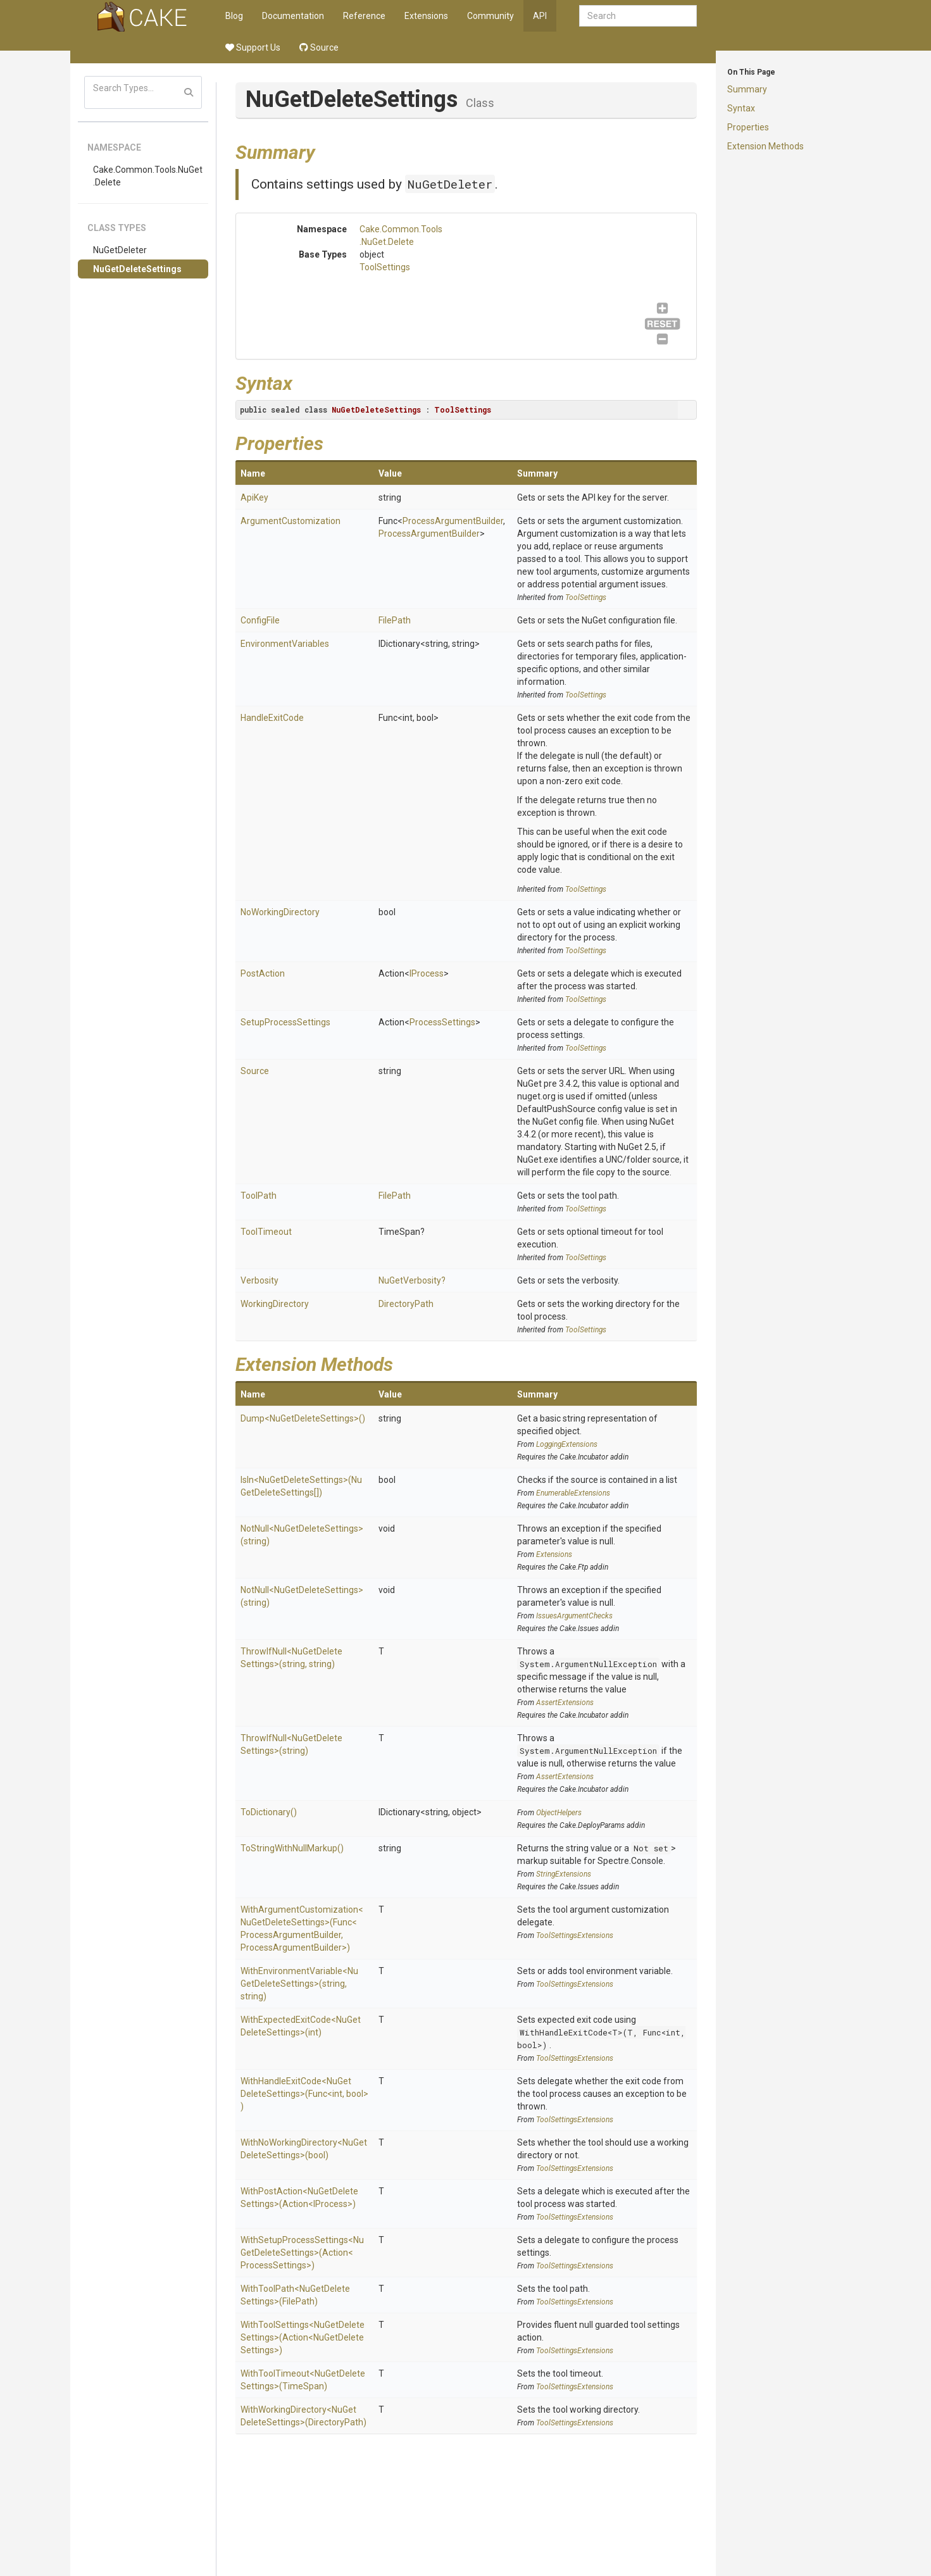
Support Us (252, 47)
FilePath (394, 620)
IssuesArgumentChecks (574, 1615)
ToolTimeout (266, 1232)
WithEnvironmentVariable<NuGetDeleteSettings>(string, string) (299, 1983)
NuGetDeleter (120, 250)
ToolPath (259, 1196)
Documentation (293, 16)
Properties (748, 127)
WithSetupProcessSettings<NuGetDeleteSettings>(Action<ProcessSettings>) (302, 2252)
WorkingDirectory (275, 1304)
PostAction (263, 973)
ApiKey (254, 497)
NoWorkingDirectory (280, 912)
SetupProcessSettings (285, 1022)
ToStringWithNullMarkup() (292, 1848)
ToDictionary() (269, 1812)
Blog (234, 16)
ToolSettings (384, 267)
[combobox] (638, 16)
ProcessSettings (442, 1022)
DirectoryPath (406, 1304)
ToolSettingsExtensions (574, 1935)
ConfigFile (260, 620)
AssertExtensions (565, 1702)
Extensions (426, 16)
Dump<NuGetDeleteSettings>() (303, 1418)
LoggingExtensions (566, 1444)
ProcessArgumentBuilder (453, 521)
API (540, 16)
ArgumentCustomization (291, 521)
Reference (364, 16)
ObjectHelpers (559, 1812)
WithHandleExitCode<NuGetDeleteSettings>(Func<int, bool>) (304, 2093)
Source (319, 47)
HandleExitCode (272, 718)
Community (490, 16)
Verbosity (259, 1280)
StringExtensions (563, 1874)
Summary (747, 89)
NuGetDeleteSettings (137, 269)
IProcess (426, 973)
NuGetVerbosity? (412, 1280)
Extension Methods (765, 146)
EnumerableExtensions (573, 1493)
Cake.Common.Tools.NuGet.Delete (148, 176)
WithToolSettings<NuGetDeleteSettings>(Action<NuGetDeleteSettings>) (303, 2337)
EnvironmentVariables (285, 644)
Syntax (741, 108)
